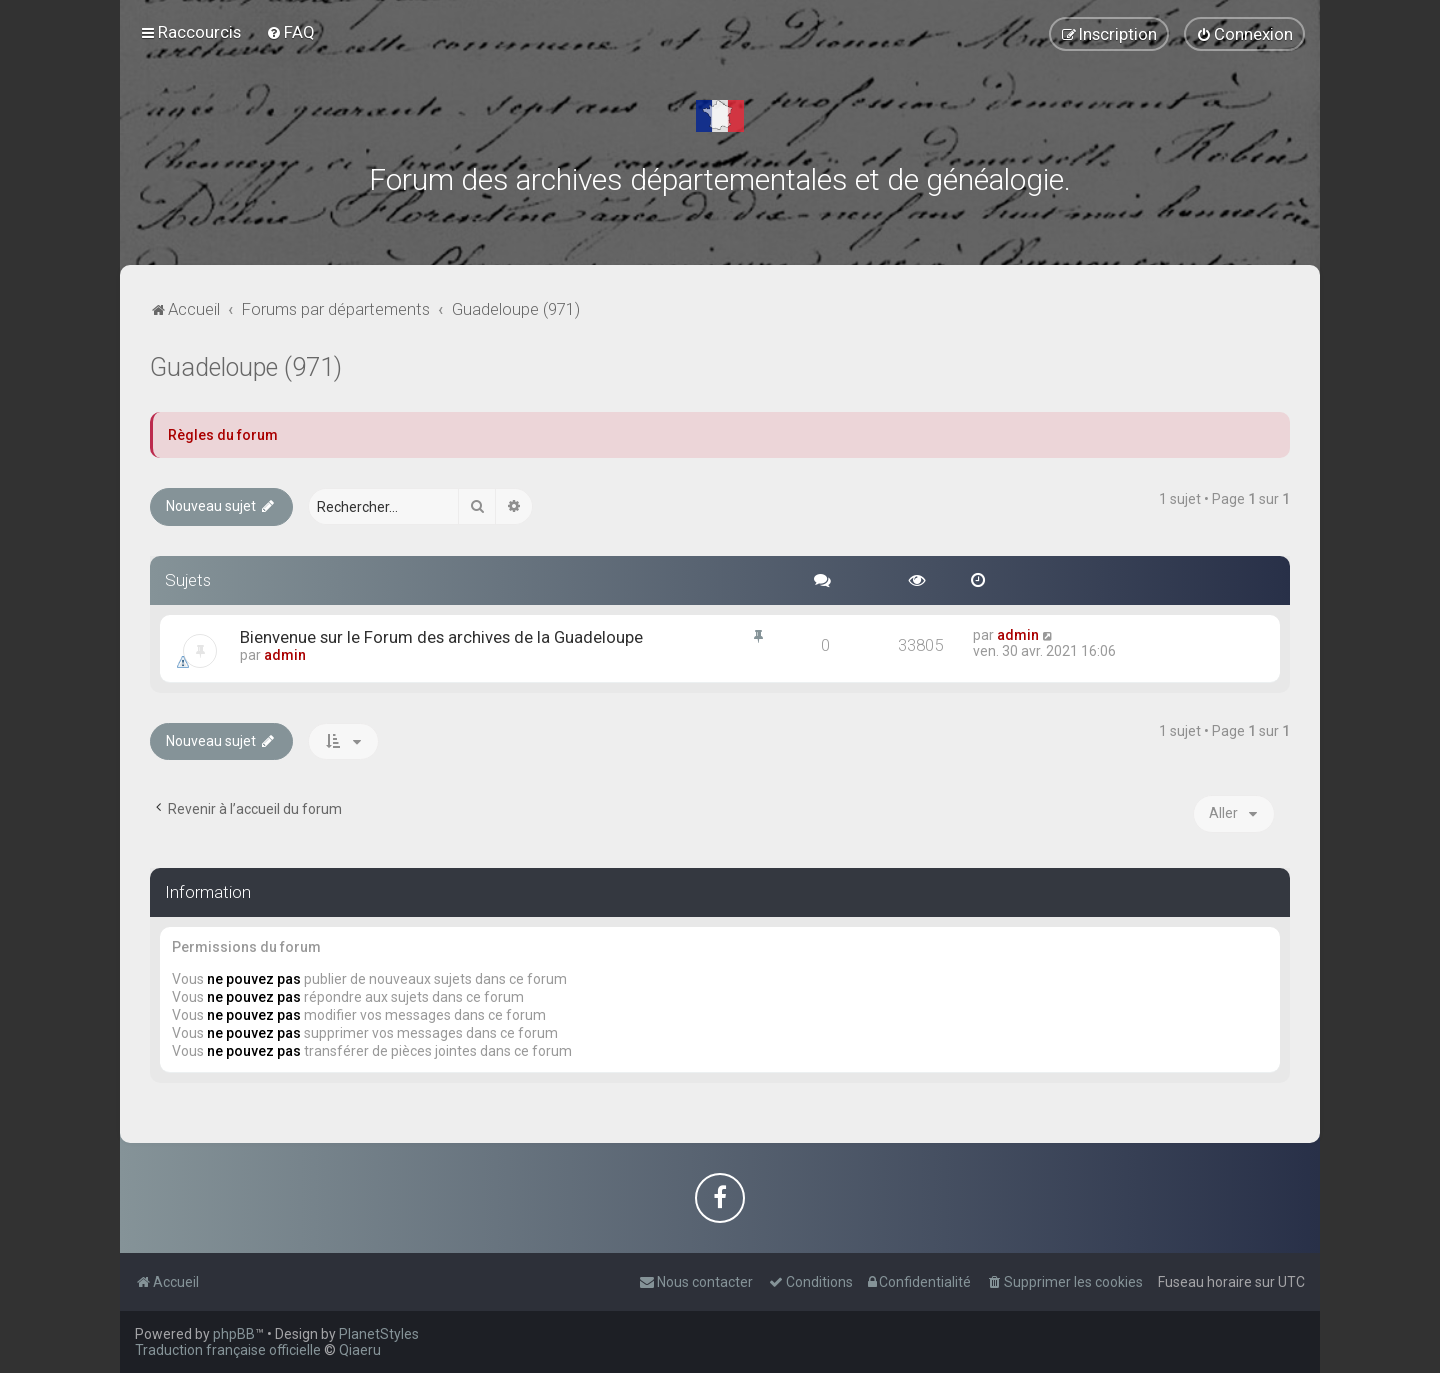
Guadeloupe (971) (246, 367)
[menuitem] (290, 32)
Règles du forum (223, 435)
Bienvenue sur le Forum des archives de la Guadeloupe (441, 637)
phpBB (234, 1334)
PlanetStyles (379, 1334)
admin (285, 655)
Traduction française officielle (228, 1350)
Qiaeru (360, 1350)
